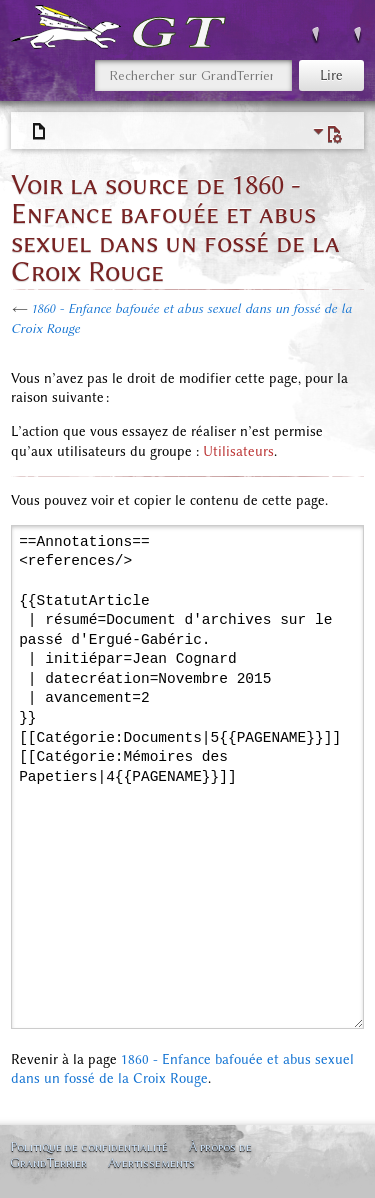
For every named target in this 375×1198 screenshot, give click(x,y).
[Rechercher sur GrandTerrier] (193, 75)
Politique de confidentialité (89, 1146)
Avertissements (151, 1162)
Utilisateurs (238, 451)
